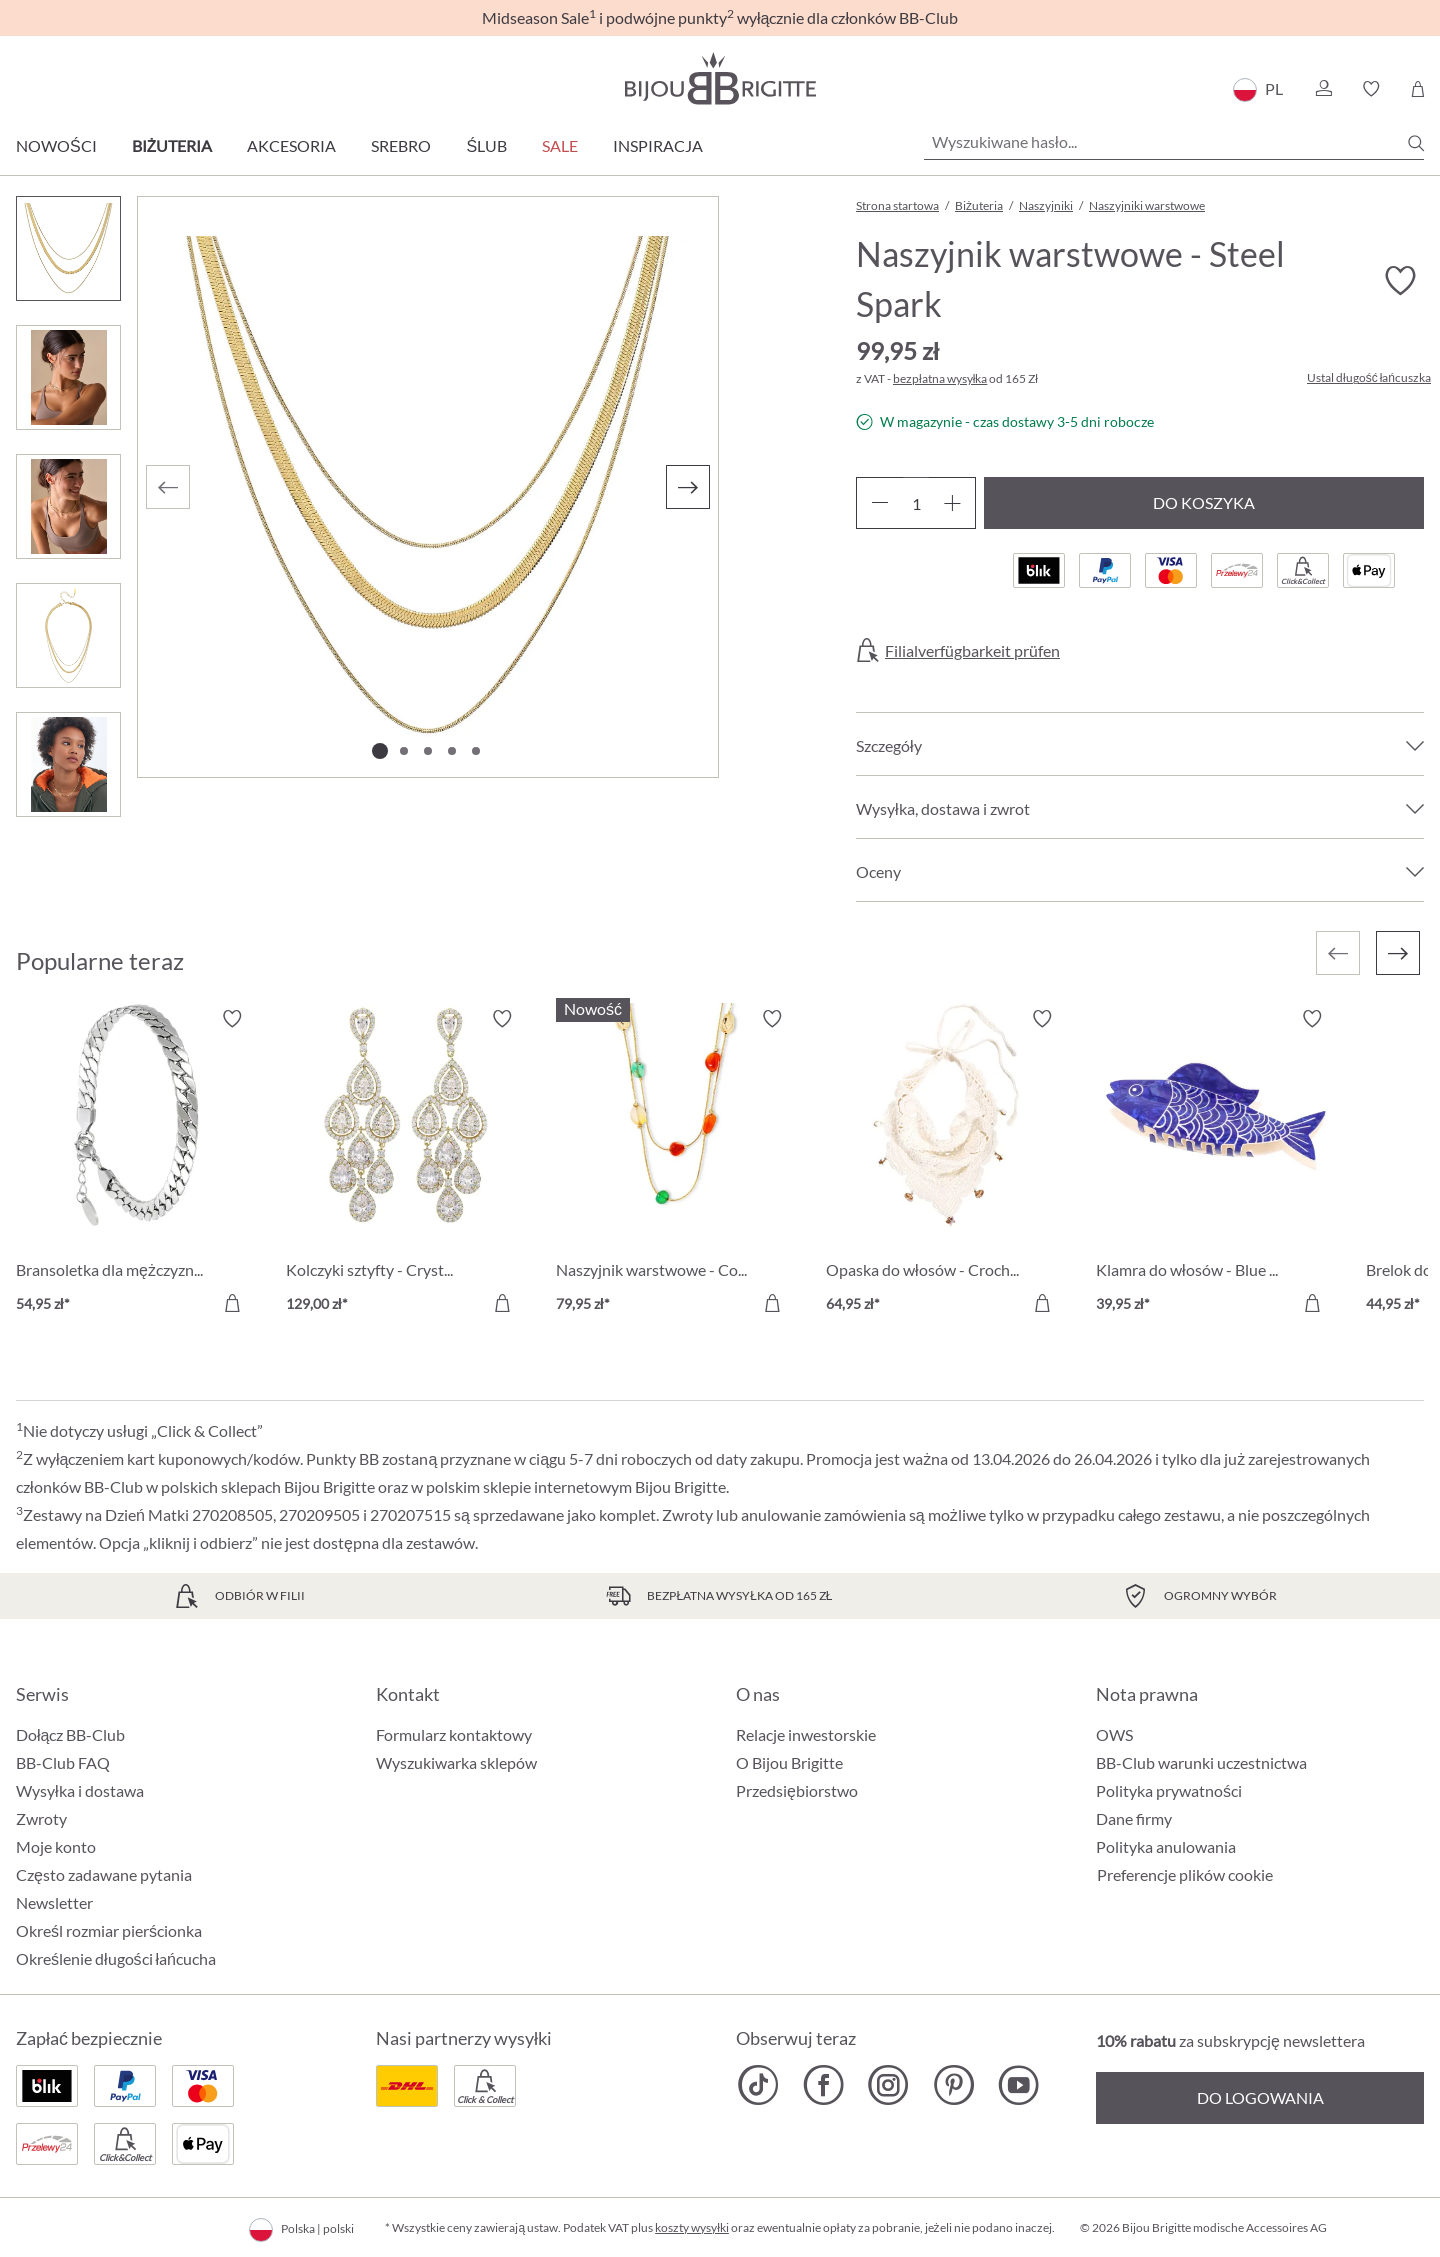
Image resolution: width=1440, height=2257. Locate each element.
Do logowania (1260, 2097)
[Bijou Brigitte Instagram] (888, 2085)
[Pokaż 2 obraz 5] (404, 751)
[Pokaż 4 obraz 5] (452, 751)
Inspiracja (658, 145)
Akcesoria (291, 145)
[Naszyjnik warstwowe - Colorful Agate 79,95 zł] (676, 1164)
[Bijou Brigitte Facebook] (823, 2085)
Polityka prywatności (1169, 1790)
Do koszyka (1204, 502)
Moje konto (56, 1846)
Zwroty (41, 1818)
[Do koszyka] (232, 1303)
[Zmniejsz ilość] (879, 503)
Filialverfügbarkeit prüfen (972, 651)
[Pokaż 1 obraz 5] (380, 751)
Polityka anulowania (1166, 1846)
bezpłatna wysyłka (940, 378)
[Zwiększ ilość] (952, 503)
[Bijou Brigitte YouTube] (1018, 2085)
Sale (560, 145)
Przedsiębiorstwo (797, 1790)
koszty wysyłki (692, 2227)
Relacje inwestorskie (806, 1734)
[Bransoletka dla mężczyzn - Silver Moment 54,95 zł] (136, 1164)
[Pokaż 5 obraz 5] (476, 751)
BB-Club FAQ (63, 1762)
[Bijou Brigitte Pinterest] (953, 2085)
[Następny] (688, 487)
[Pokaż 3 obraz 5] (428, 751)
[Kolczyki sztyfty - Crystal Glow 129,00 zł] (406, 1164)
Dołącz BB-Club (70, 1734)
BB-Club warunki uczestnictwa (1201, 1762)
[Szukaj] (1416, 143)
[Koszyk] (1417, 89)
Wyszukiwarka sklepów (456, 1762)
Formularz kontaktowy (454, 1734)
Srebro (401, 145)
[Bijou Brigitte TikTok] (758, 2085)
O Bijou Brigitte (789, 1762)
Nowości (56, 145)
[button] (1323, 89)
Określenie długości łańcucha (116, 1958)
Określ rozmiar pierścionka (109, 1930)
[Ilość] (916, 503)
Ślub (486, 145)
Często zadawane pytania (104, 1874)
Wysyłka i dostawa (80, 1790)
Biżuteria (172, 145)
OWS (1114, 1734)
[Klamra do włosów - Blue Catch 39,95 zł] (1216, 1164)
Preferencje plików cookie (1185, 1875)
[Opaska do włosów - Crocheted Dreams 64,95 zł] (946, 1164)
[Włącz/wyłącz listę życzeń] (1400, 281)
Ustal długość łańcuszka (1369, 378)
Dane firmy (1134, 1818)
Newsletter (54, 1902)
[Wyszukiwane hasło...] (1174, 142)
